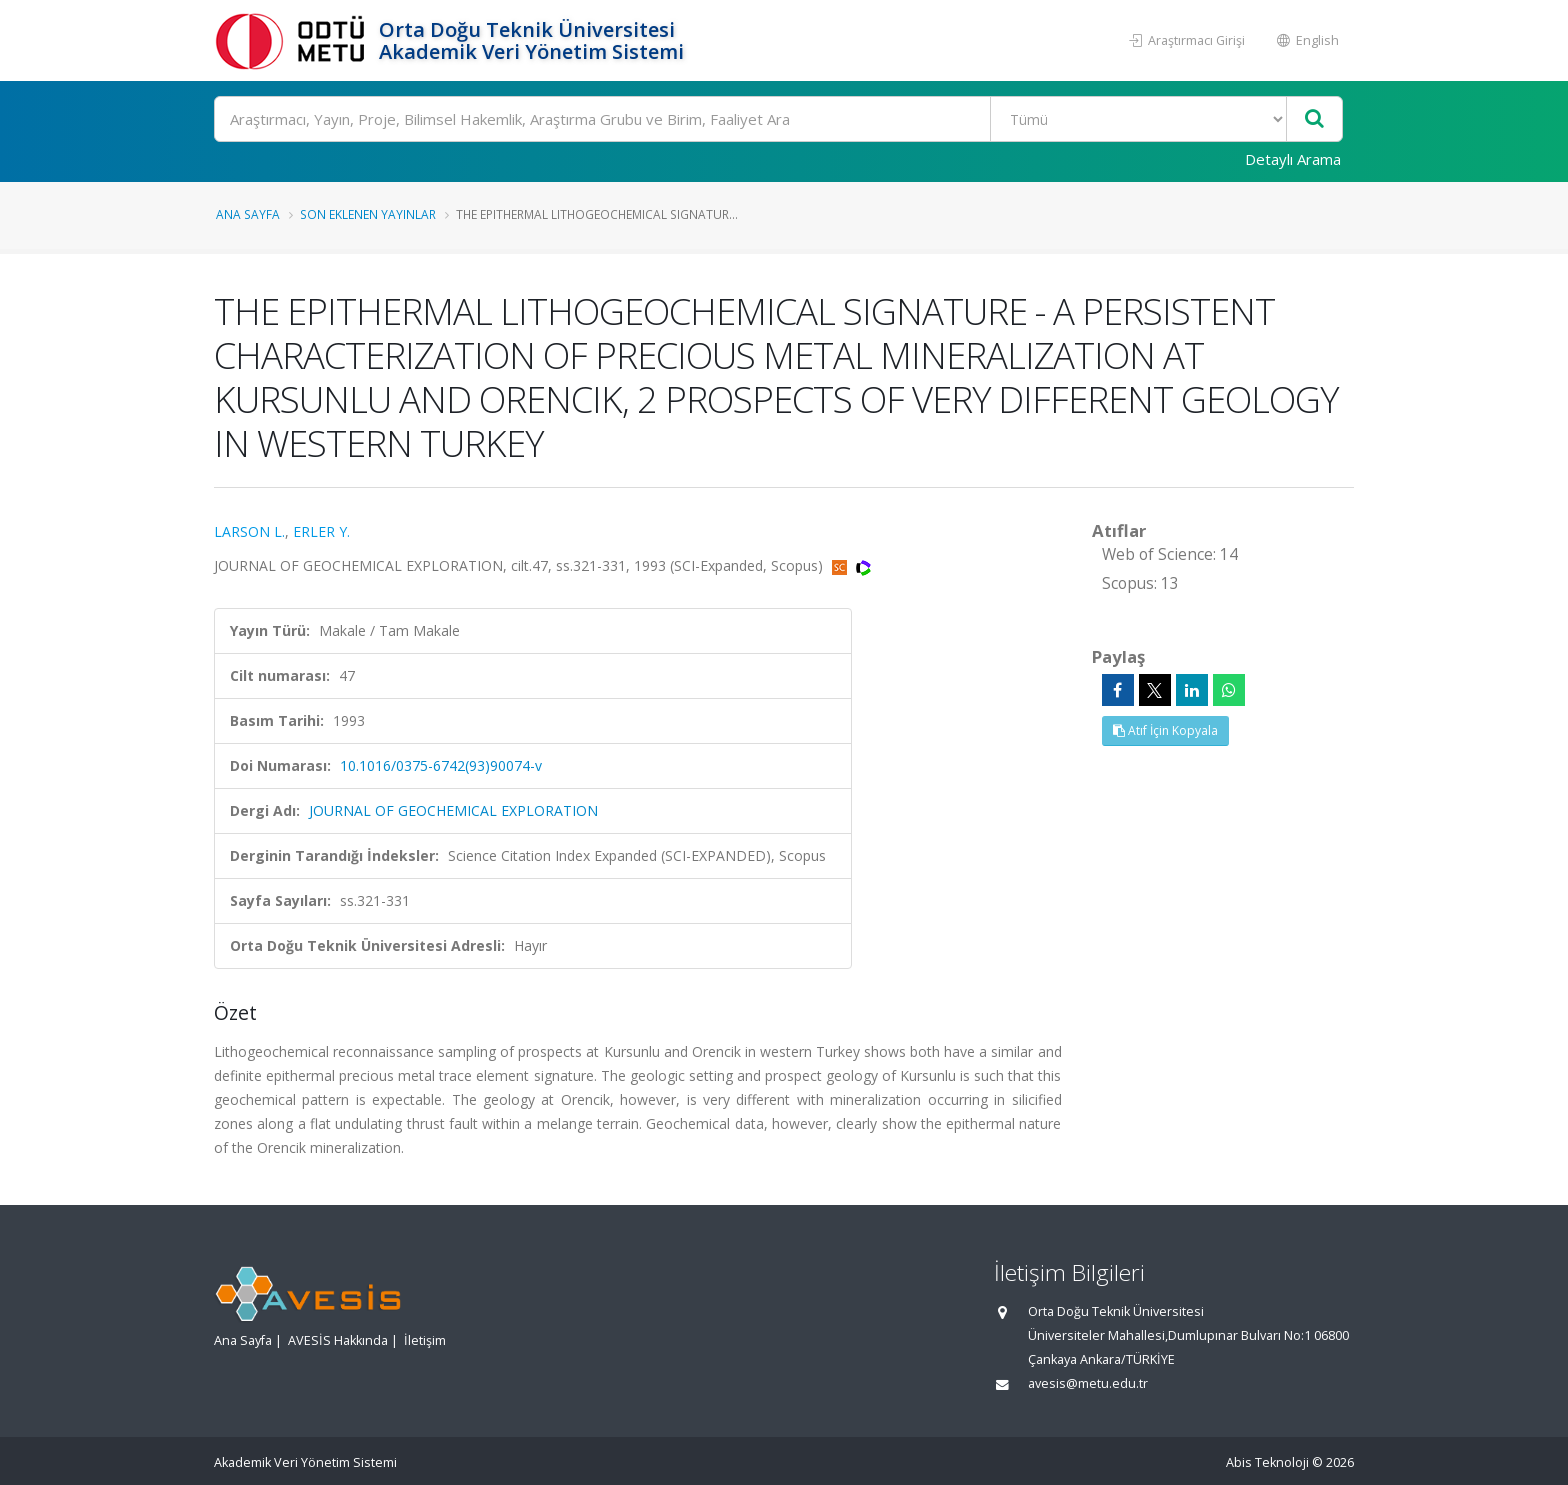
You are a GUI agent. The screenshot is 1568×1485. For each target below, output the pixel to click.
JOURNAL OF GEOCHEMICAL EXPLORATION (453, 810)
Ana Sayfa (248, 214)
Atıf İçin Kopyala (1165, 730)
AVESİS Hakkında (338, 1340)
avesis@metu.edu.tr (1088, 1383)
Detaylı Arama (1293, 159)
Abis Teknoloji (1267, 1462)
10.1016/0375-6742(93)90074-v (441, 765)
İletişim (425, 1340)
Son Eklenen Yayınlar (368, 214)
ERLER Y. (321, 531)
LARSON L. (249, 531)
